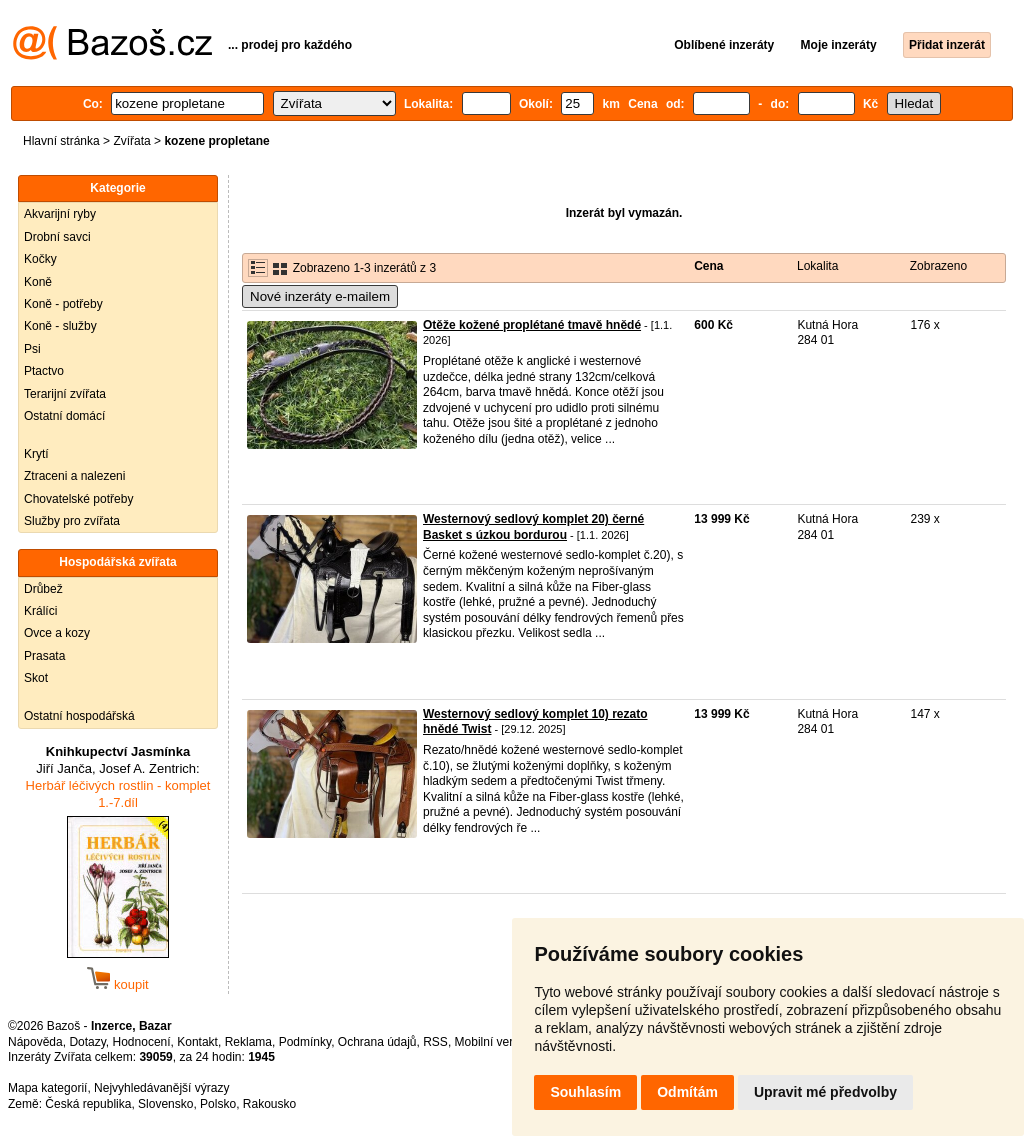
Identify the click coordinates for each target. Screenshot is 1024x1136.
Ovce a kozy (57, 633)
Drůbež (43, 589)
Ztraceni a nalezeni (74, 476)
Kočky (40, 259)
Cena (708, 266)
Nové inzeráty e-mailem (320, 296)
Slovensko (165, 1104)
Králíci (40, 611)
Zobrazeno (938, 266)
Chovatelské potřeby (78, 499)
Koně (38, 282)
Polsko (218, 1104)
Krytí (36, 454)
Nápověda (35, 1042)
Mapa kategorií (47, 1088)
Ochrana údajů (377, 1042)
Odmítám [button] (687, 1092)
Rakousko (269, 1104)
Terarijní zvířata (65, 394)
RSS (435, 1042)
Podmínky (305, 1042)
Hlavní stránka (61, 141)
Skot (36, 678)
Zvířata (131, 141)
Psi (32, 349)
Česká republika (88, 1104)
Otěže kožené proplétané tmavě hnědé (532, 325)
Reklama (248, 1042)
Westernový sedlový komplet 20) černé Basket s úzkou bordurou (533, 527)
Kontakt (197, 1042)
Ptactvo (44, 371)
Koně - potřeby (63, 304)
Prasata (44, 656)
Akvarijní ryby (60, 214)
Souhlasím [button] (585, 1092)
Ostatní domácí (64, 416)
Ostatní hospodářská (79, 716)
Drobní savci (57, 237)
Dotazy (87, 1042)
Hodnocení (142, 1042)
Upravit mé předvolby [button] (825, 1092)
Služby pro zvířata (72, 521)
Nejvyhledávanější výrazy (161, 1088)
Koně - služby (60, 326)
